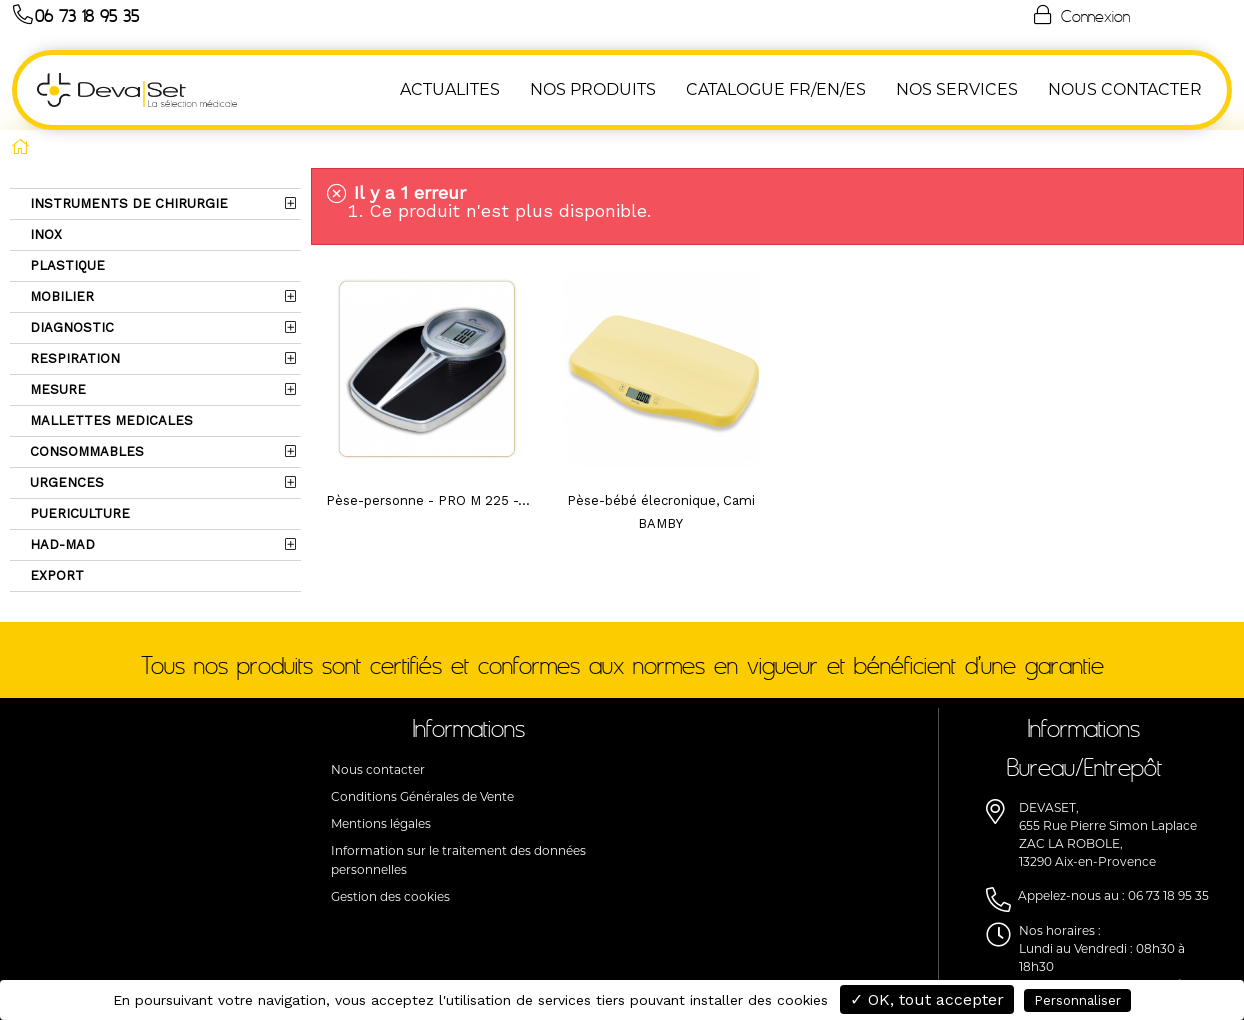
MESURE (56, 389)
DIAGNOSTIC (70, 327)
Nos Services (957, 89)
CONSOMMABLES (85, 451)
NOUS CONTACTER (1125, 89)
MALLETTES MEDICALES (109, 420)
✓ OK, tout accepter (927, 999)
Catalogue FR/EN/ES (776, 89)
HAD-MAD (60, 544)
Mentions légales (381, 823)
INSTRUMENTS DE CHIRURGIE (127, 203)
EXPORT (55, 575)
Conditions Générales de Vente (422, 796)
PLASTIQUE (65, 265)
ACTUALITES (450, 89)
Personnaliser (1077, 1000)
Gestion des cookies (390, 896)
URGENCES (65, 482)
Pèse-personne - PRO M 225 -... (428, 500)
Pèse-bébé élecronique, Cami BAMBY (661, 512)
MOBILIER (60, 296)
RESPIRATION (73, 358)
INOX (44, 234)
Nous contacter (378, 769)
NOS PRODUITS (593, 89)
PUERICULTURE (78, 513)
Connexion (1080, 15)
